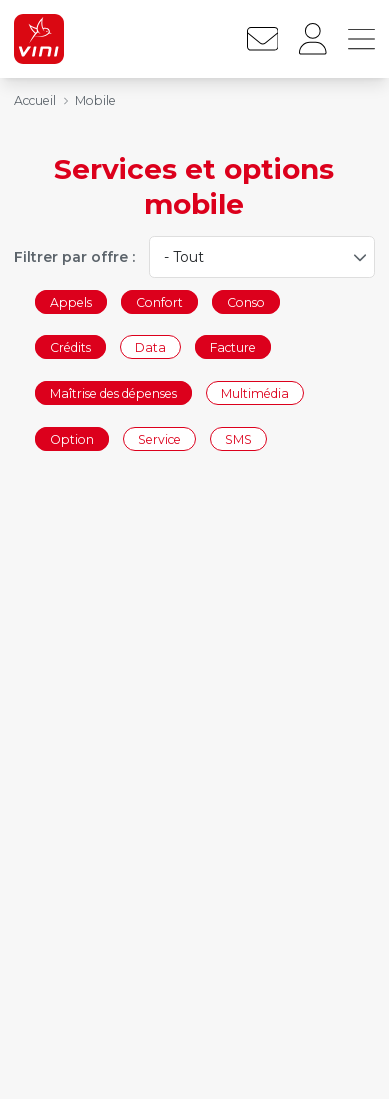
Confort (159, 301)
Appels (71, 301)
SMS (238, 438)
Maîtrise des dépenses (113, 392)
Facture (233, 347)
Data (150, 347)
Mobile (95, 100)
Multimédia (255, 392)
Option (72, 438)
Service (159, 438)
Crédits (70, 347)
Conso (246, 301)
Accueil (35, 100)
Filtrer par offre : (74, 257)
